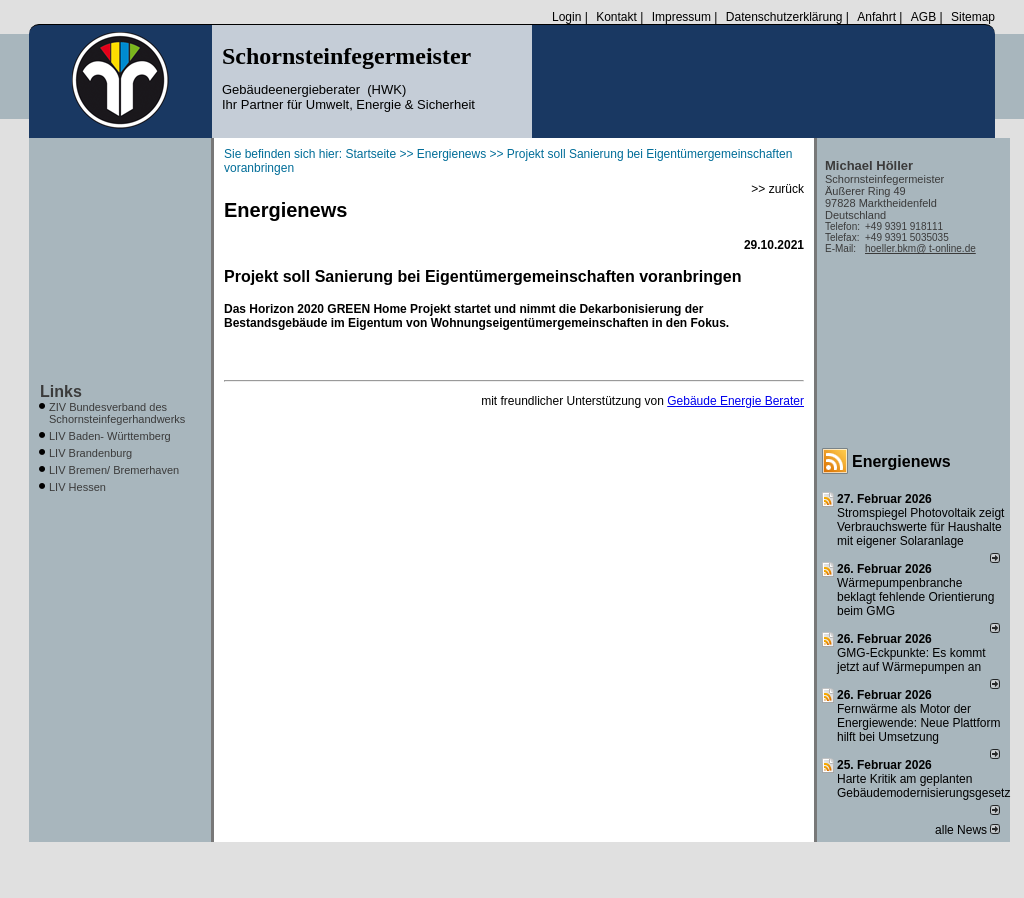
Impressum (681, 17)
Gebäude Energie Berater (735, 401)
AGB (923, 17)
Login (566, 17)
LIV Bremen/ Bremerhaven (114, 470)
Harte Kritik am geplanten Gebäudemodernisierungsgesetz (923, 786)
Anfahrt (876, 17)
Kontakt (616, 17)
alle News (967, 830)
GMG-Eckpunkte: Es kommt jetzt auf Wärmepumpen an (911, 660)
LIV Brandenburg (90, 453)
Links (61, 391)
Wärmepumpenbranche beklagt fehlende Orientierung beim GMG (915, 597)
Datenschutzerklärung (784, 17)
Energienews (901, 461)
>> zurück (777, 189)
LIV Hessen (77, 487)
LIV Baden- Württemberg (110, 436)
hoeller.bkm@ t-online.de (920, 248)
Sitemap (973, 17)
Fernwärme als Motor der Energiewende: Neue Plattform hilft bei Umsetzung (918, 723)
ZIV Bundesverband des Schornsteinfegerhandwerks (117, 413)
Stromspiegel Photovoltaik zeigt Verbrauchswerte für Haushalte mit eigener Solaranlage (920, 527)
